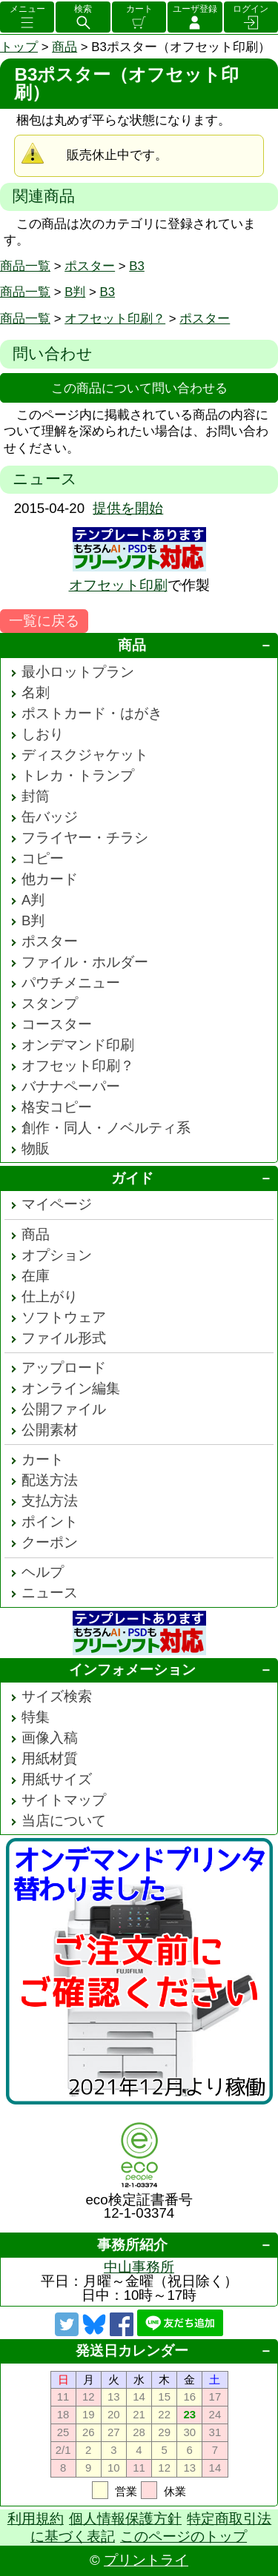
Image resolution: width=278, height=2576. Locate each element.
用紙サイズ (56, 1779)
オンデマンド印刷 (77, 1045)
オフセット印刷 (118, 585)
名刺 (35, 692)
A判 (32, 900)
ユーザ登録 (195, 9)
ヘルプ (42, 1572)
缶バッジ (49, 817)
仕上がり (49, 1296)
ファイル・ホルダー (84, 962)
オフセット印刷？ (114, 319)
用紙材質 (49, 1758)
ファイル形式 (63, 1338)
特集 (35, 1717)
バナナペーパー (70, 1086)
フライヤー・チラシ (84, 837)
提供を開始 (128, 508)
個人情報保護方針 (125, 2518)
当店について (63, 1820)
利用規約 (35, 2518)
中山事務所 (139, 2267)
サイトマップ (63, 1800)
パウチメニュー (70, 982)
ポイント (49, 1521)
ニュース (49, 1592)
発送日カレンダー (132, 2350)
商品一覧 (25, 266)
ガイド (132, 1178)
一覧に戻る (44, 620)
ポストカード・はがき (91, 713)
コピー (42, 858)
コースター (56, 1024)
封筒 (35, 796)
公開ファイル (63, 1409)
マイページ (56, 1204)
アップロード (63, 1367)
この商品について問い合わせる (139, 388)
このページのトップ (183, 2536)
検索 (83, 9)
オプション (56, 1255)
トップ (19, 47)
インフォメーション (132, 1669)
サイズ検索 (56, 1696)
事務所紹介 (132, 2245)
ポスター (89, 266)
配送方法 (49, 1480)
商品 (64, 47)
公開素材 (49, 1430)
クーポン (49, 1542)
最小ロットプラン (77, 672)
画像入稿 (49, 1737)
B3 (137, 266)
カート (139, 9)
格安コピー (56, 1107)
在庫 (35, 1276)
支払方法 (49, 1501)
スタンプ (49, 1003)
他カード (49, 879)
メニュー (27, 9)
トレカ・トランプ (77, 775)
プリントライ (146, 2560)
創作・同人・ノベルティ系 (106, 1128)
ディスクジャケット (84, 754)
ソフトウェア (63, 1317)
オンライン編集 (70, 1388)
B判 (74, 292)
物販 (35, 1148)
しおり (42, 734)
